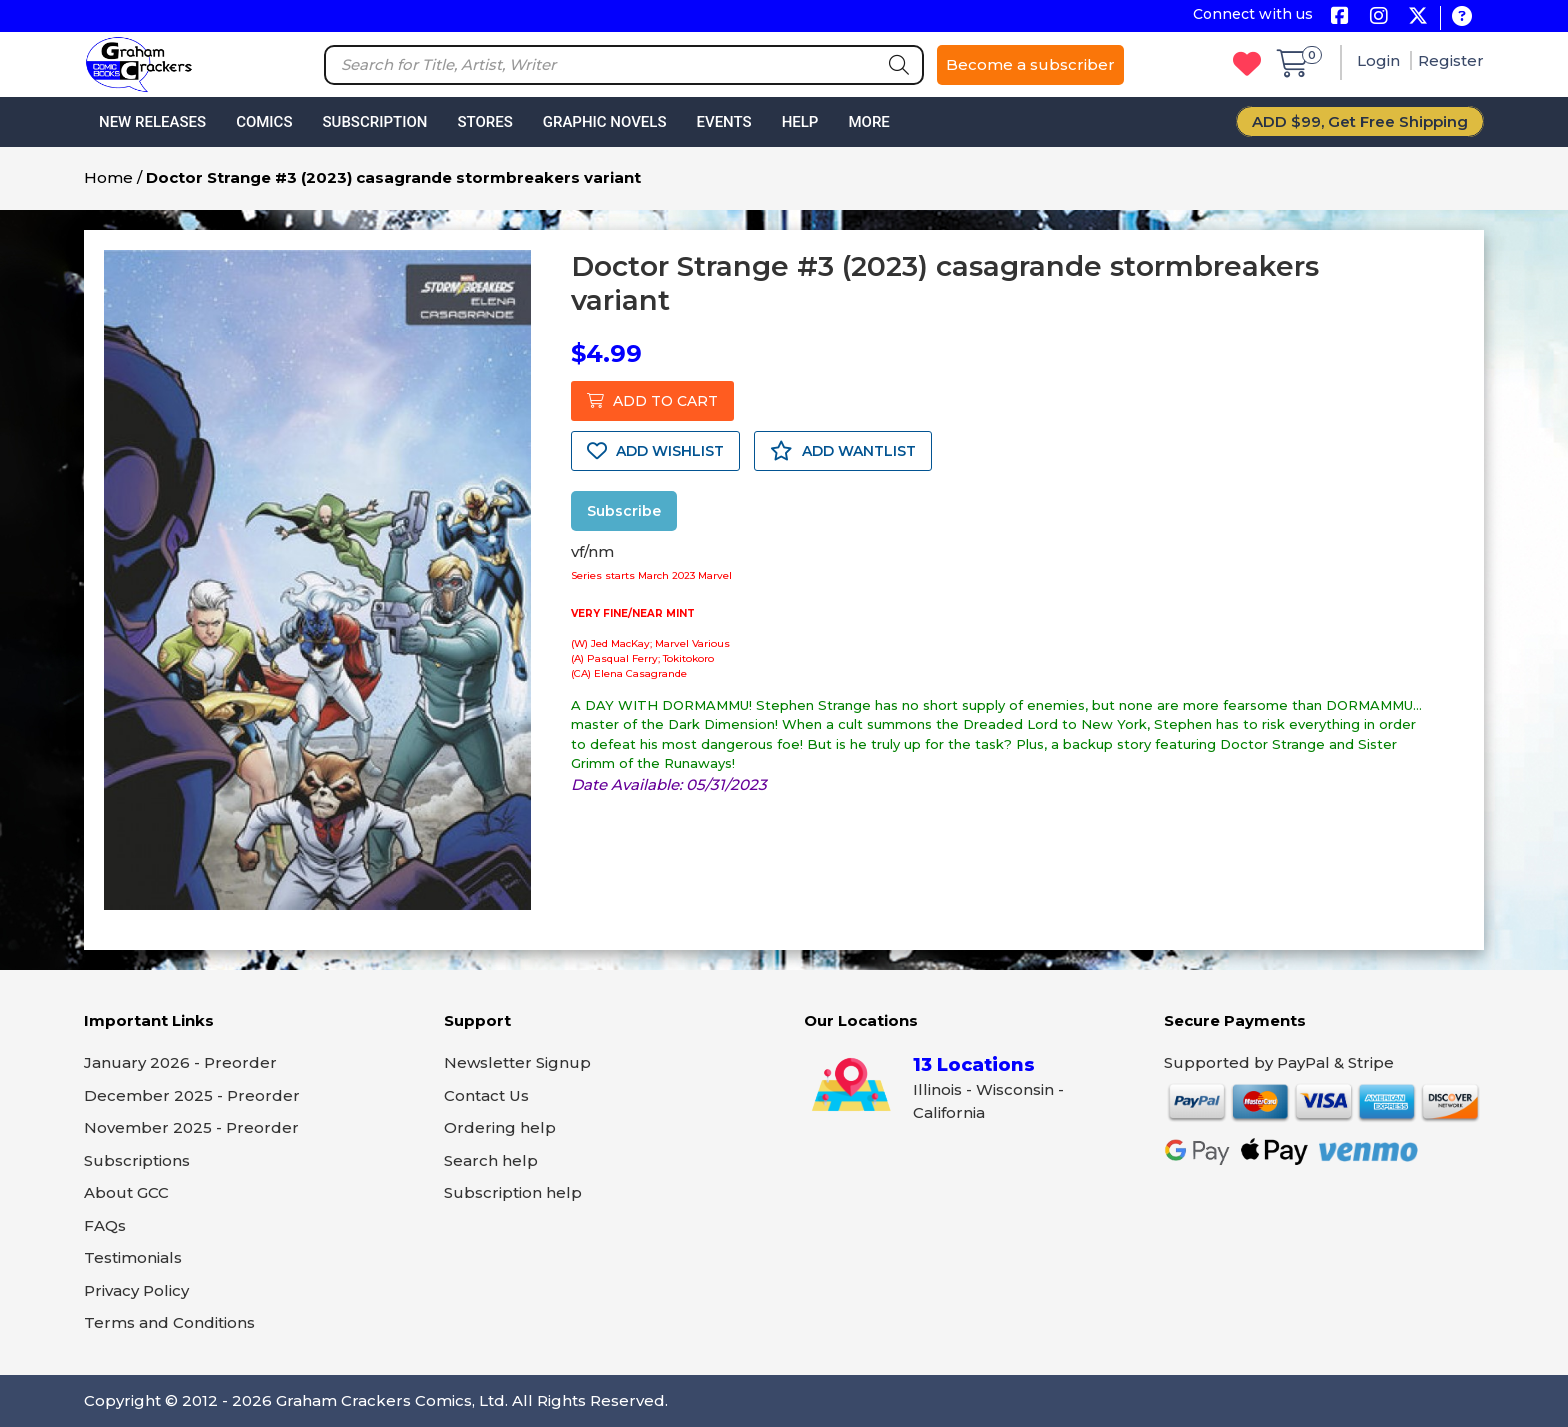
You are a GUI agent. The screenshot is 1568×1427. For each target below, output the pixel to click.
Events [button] (723, 122)
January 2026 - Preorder (180, 1062)
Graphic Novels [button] (605, 122)
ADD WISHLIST (655, 451)
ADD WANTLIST (843, 451)
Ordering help (500, 1127)
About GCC (126, 1192)
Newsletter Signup (517, 1062)
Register (1451, 60)
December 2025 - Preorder (192, 1095)
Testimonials (133, 1257)
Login (1380, 60)
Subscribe (624, 511)
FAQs (105, 1225)
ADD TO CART (652, 401)
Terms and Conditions (169, 1322)
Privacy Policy (136, 1290)
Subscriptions (137, 1160)
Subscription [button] (375, 122)
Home (108, 177)
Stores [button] (484, 122)
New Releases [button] (152, 122)
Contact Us (486, 1095)
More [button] (868, 122)
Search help (491, 1160)
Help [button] (800, 122)
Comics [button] (264, 122)
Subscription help (513, 1192)
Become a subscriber (1030, 64)
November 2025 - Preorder (191, 1127)
